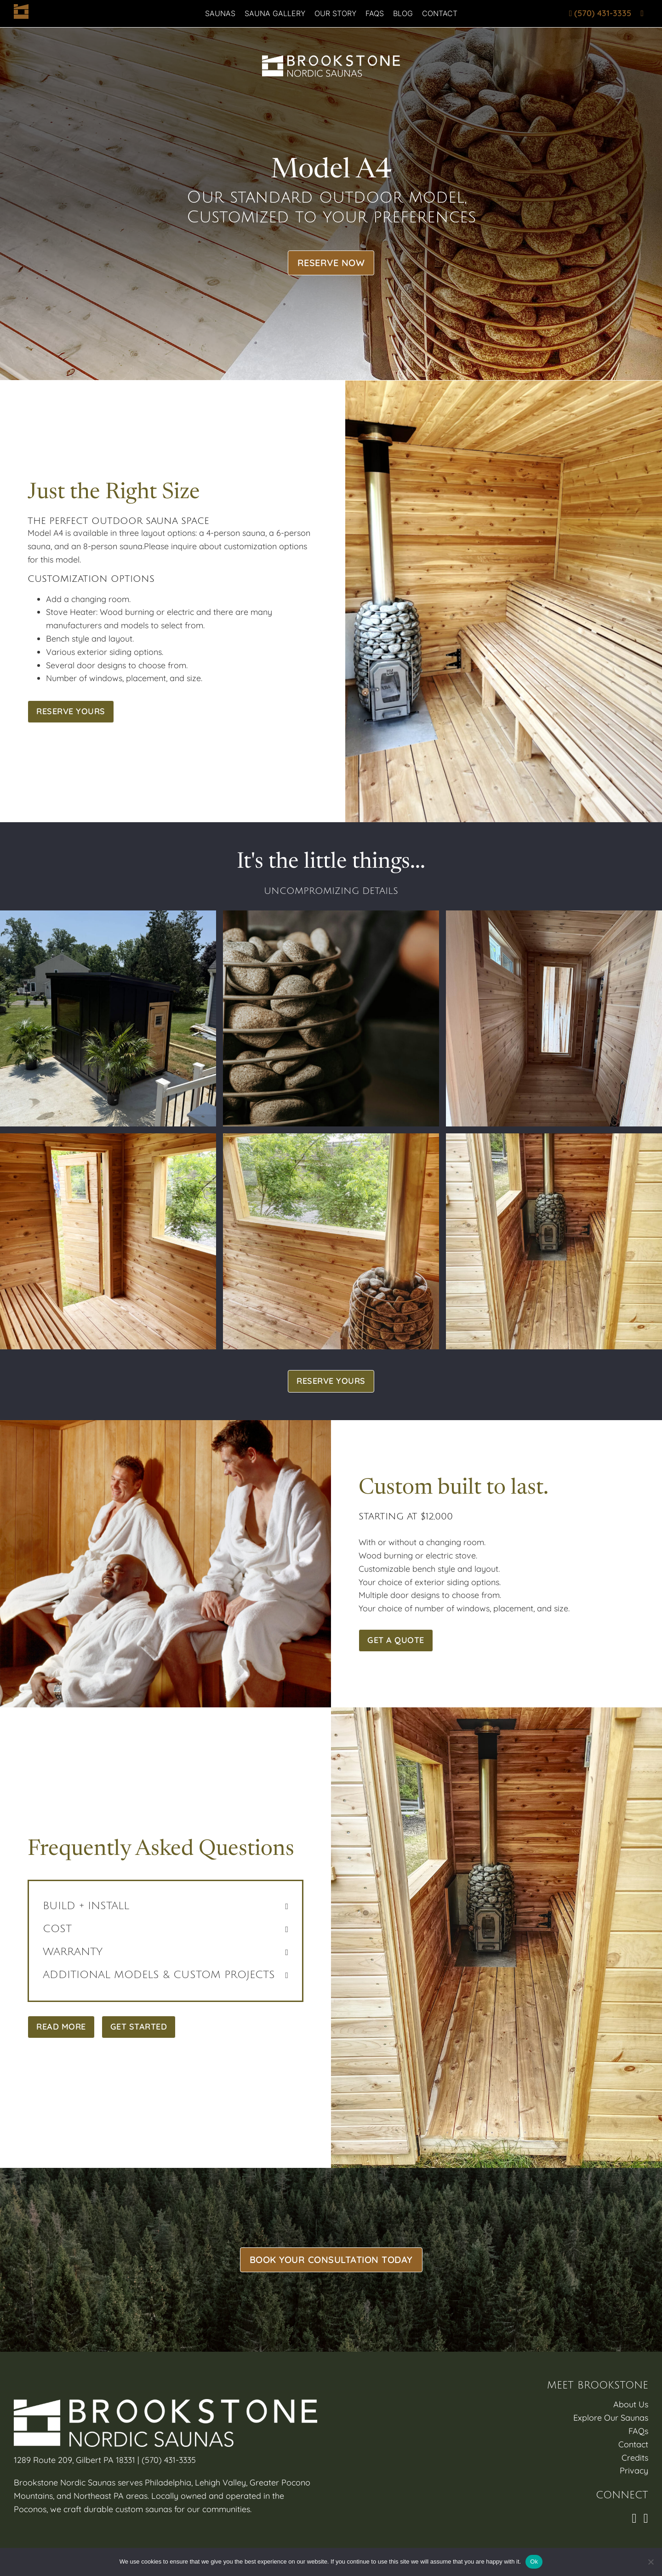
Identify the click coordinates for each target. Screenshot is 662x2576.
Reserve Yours (70, 711)
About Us (630, 2404)
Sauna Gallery (275, 13)
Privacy (634, 2470)
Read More (61, 2026)
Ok (534, 2561)
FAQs (374, 13)
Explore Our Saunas (610, 2417)
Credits (635, 2457)
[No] (650, 2561)
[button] (165, 1906)
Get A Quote (395, 1640)
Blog (403, 13)
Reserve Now (331, 262)
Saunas (220, 13)
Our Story (335, 13)
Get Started (138, 2026)
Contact (439, 13)
